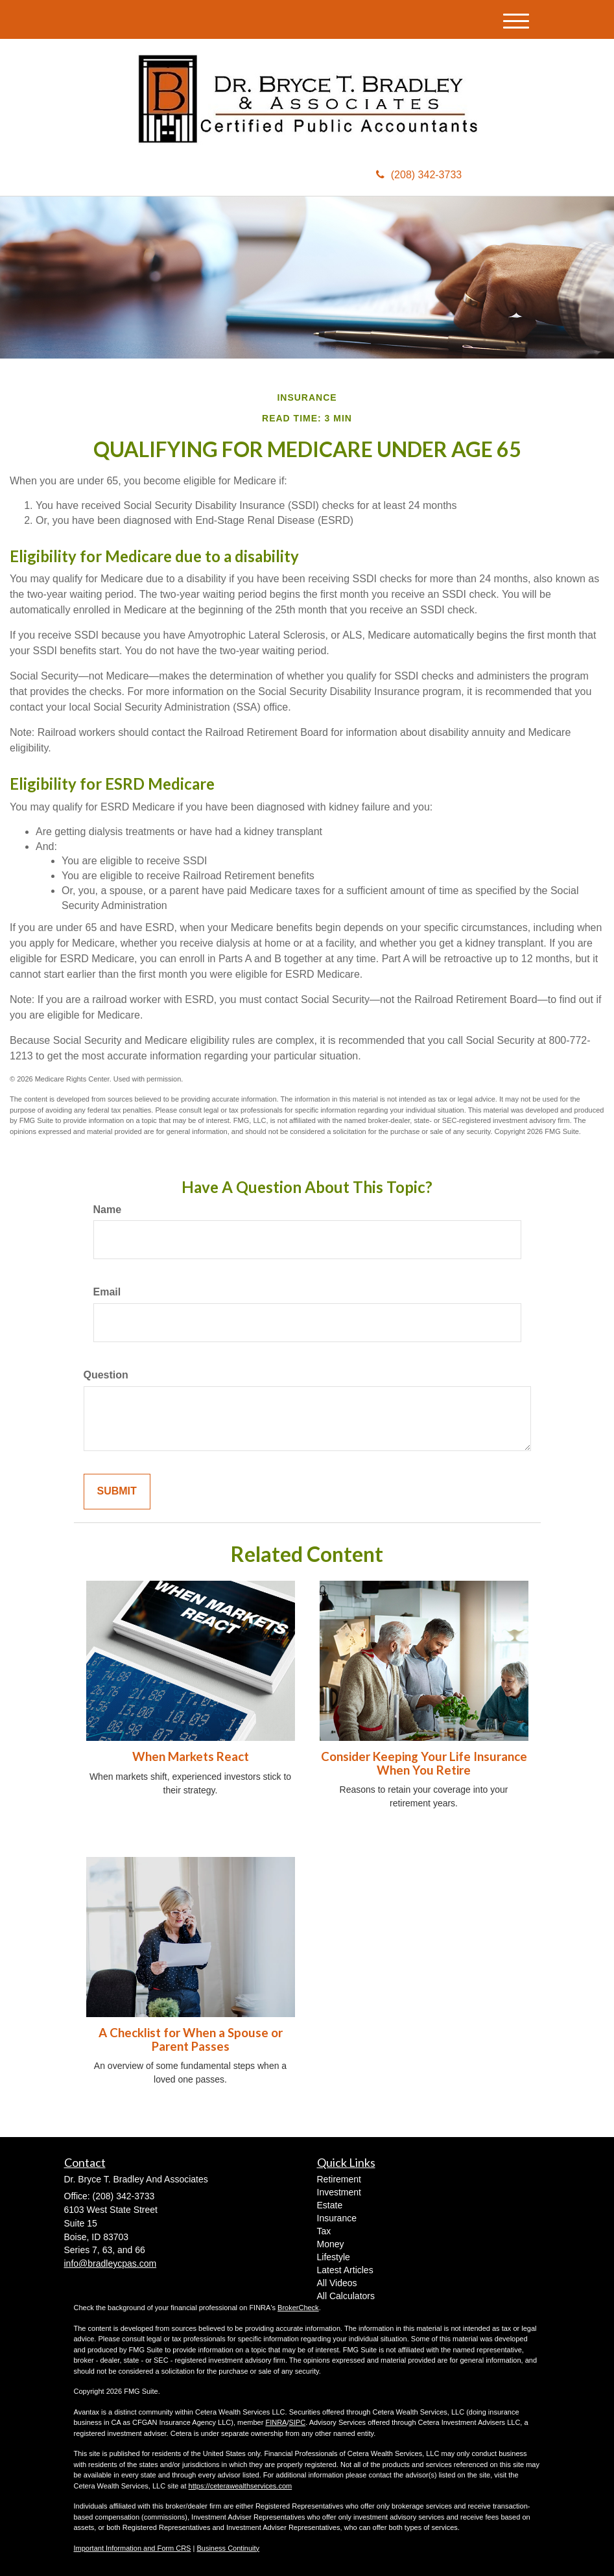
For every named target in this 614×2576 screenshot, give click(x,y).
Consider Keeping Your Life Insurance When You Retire (424, 1763)
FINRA (276, 2422)
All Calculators (346, 2296)
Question (106, 1374)
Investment (339, 2192)
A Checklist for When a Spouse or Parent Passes (191, 2039)
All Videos (337, 2283)
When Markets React (190, 1756)
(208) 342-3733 (419, 174)
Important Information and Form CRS (132, 2548)
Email (107, 1291)
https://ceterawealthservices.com (240, 2486)
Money (330, 2244)
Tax (324, 2231)
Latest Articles (345, 2270)
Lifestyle (333, 2257)
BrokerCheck (298, 2307)
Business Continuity (227, 2548)
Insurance (337, 2218)
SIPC (297, 2422)
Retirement (339, 2179)
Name (107, 1209)
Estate (330, 2205)
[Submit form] (117, 1491)
